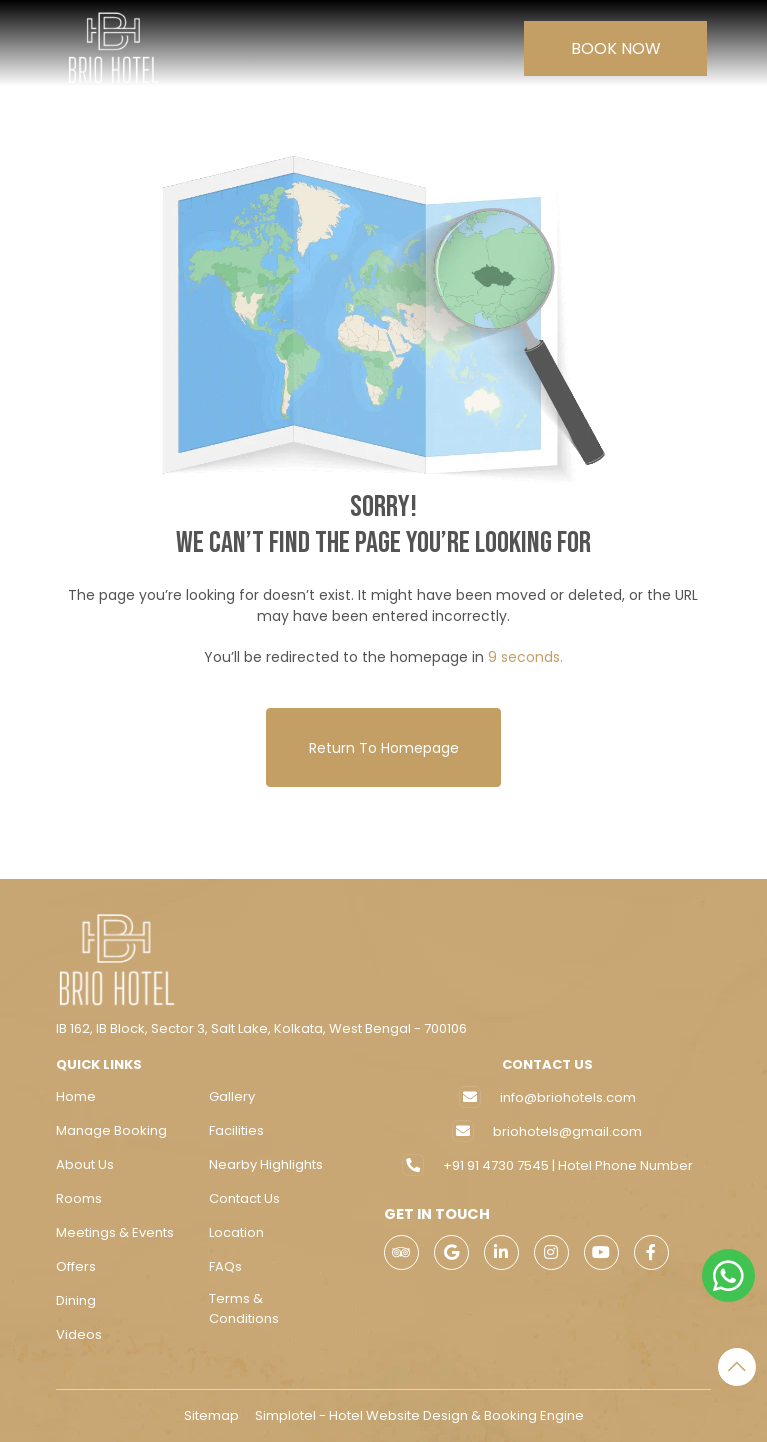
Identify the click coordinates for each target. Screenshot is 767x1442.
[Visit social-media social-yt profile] (601, 1252)
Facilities (236, 1130)
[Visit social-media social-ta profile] (401, 1252)
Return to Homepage (384, 748)
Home (76, 1096)
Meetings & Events (115, 1232)
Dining (76, 1300)
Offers (76, 1266)
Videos (79, 1334)
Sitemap (211, 1415)
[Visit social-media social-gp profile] (451, 1252)
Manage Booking (111, 1130)
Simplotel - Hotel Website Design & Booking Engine (419, 1415)
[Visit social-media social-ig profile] (551, 1252)
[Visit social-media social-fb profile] (651, 1252)
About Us (85, 1164)
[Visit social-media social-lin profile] (501, 1252)
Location (236, 1232)
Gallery (232, 1096)
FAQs (225, 1266)
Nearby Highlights (266, 1164)
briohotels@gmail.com (567, 1131)
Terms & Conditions (244, 1308)
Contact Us (244, 1198)
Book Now (616, 48)
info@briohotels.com (568, 1097)
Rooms (79, 1198)
